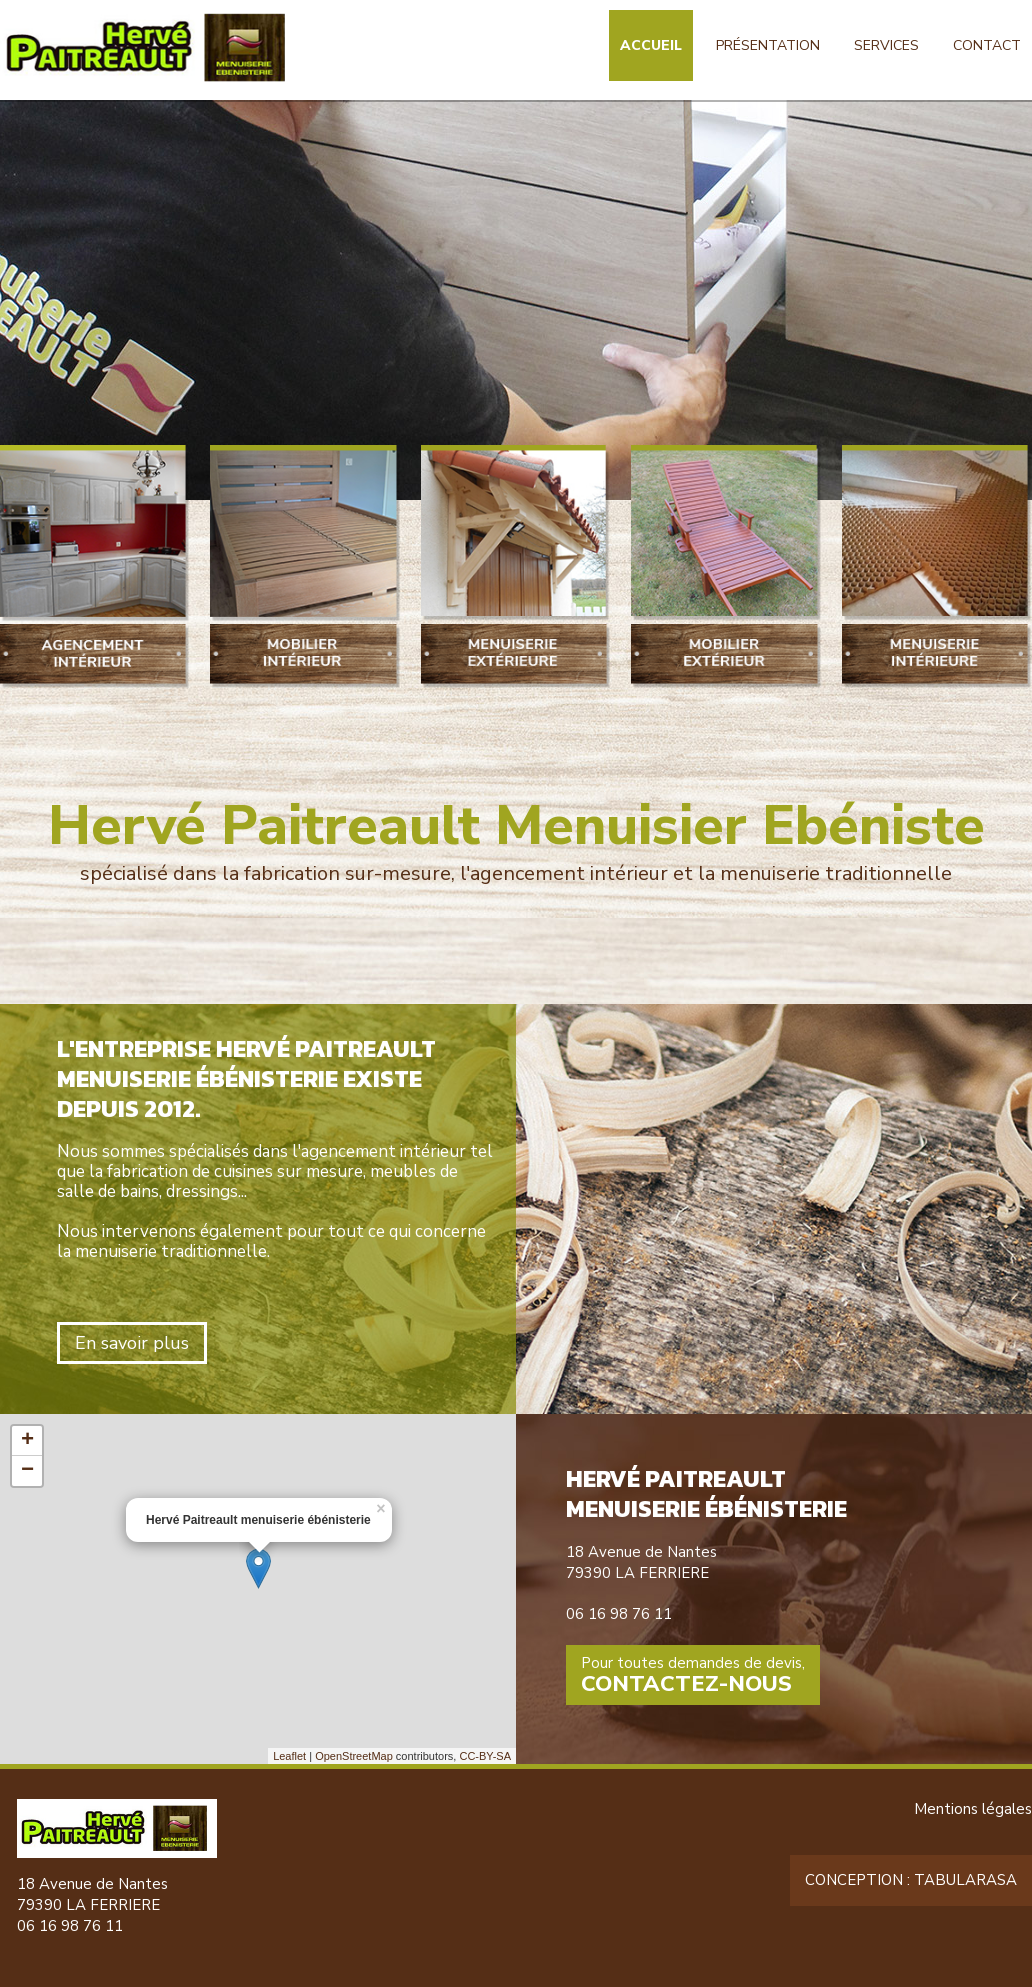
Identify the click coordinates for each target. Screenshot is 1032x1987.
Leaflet (289, 1756)
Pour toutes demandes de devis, (693, 1676)
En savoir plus (132, 1343)
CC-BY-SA (485, 1756)
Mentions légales (973, 1809)
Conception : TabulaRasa (911, 1880)
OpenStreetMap (354, 1756)
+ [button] (27, 1441)
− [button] (27, 1471)
